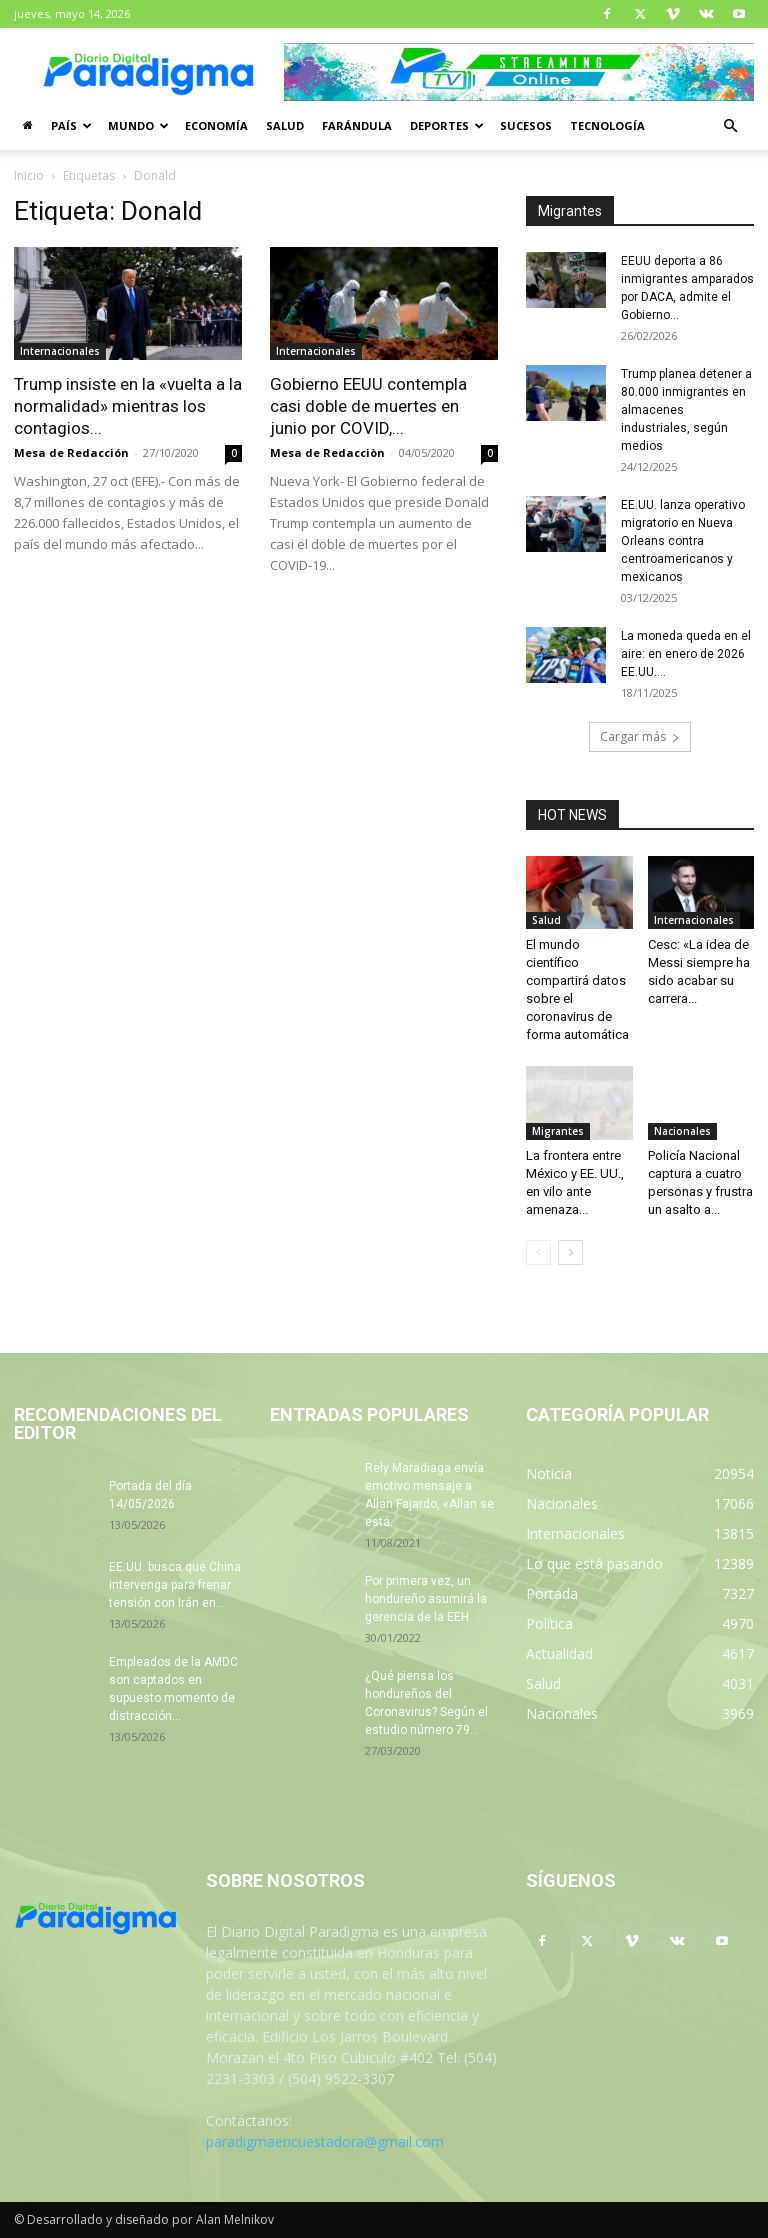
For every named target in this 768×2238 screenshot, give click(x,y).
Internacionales (60, 351)
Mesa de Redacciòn (327, 452)
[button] (730, 126)
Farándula (357, 125)
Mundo (138, 125)
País (71, 125)
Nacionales (682, 1131)
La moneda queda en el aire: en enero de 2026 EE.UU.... (686, 654)
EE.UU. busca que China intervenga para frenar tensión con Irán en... (175, 1585)
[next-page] (570, 1252)
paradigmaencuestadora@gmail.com (325, 2141)
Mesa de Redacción (71, 452)
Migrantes (558, 1131)
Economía (216, 125)
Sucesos (526, 125)
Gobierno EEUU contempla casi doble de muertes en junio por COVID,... (368, 406)
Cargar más (640, 736)
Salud (285, 125)
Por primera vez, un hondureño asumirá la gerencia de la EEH (426, 1599)
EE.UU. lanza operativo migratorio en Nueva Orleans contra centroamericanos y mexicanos (683, 541)
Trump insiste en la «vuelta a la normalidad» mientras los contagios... (128, 406)
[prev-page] (538, 1252)
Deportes (447, 125)
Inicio (29, 175)
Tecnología (607, 125)
